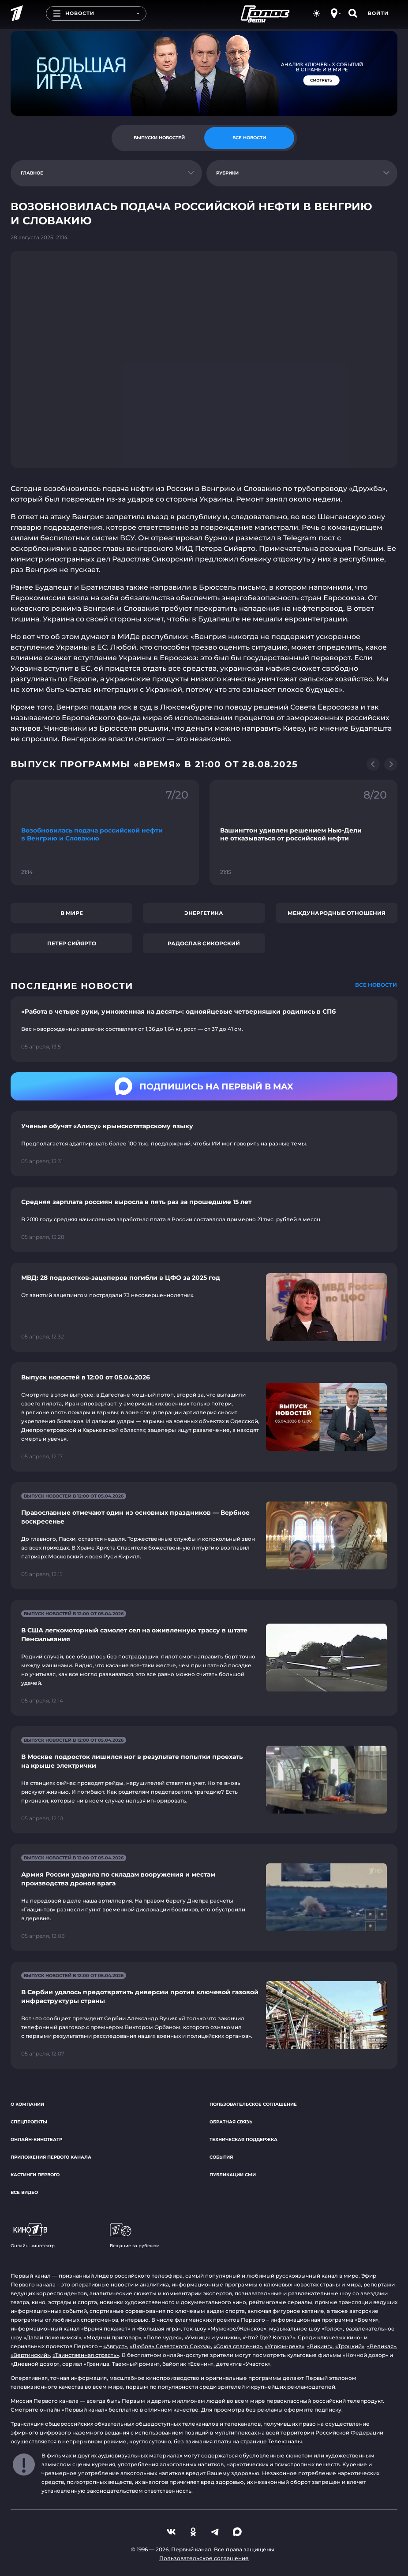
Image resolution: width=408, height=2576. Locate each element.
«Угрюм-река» (284, 2346)
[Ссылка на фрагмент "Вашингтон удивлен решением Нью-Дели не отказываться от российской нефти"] (304, 832)
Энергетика (203, 913)
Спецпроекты (29, 2122)
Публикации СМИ (233, 2175)
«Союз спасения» (237, 2346)
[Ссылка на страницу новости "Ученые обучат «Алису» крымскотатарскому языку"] (204, 1144)
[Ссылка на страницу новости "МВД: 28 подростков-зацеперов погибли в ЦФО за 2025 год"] (204, 1307)
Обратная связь (231, 2122)
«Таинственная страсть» (85, 2355)
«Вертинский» (30, 2355)
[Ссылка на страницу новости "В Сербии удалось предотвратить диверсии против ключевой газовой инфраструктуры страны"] (204, 2015)
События (221, 2157)
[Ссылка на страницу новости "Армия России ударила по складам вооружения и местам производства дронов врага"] (204, 1897)
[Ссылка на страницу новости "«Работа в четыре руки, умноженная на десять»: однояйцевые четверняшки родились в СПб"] (204, 1029)
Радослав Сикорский (204, 943)
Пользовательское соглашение (253, 2104)
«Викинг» (320, 2346)
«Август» (115, 2346)
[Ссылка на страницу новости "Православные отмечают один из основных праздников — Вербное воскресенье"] (204, 1536)
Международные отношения (337, 913)
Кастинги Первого (35, 2175)
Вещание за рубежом (135, 2236)
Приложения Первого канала (51, 2157)
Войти (378, 13)
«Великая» (381, 2346)
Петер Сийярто (71, 943)
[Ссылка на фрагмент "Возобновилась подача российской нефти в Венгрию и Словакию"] (105, 832)
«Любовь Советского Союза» (170, 2346)
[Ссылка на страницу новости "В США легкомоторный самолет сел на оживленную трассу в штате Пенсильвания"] (204, 1657)
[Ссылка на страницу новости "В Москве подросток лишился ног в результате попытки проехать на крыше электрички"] (204, 1780)
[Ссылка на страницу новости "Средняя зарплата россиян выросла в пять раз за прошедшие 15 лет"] (204, 1219)
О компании (27, 2104)
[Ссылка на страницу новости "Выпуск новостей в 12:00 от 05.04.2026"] (204, 1417)
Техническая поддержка (243, 2139)
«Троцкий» (349, 2346)
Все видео (24, 2192)
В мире (71, 913)
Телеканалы (285, 2441)
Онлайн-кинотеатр (36, 2139)
